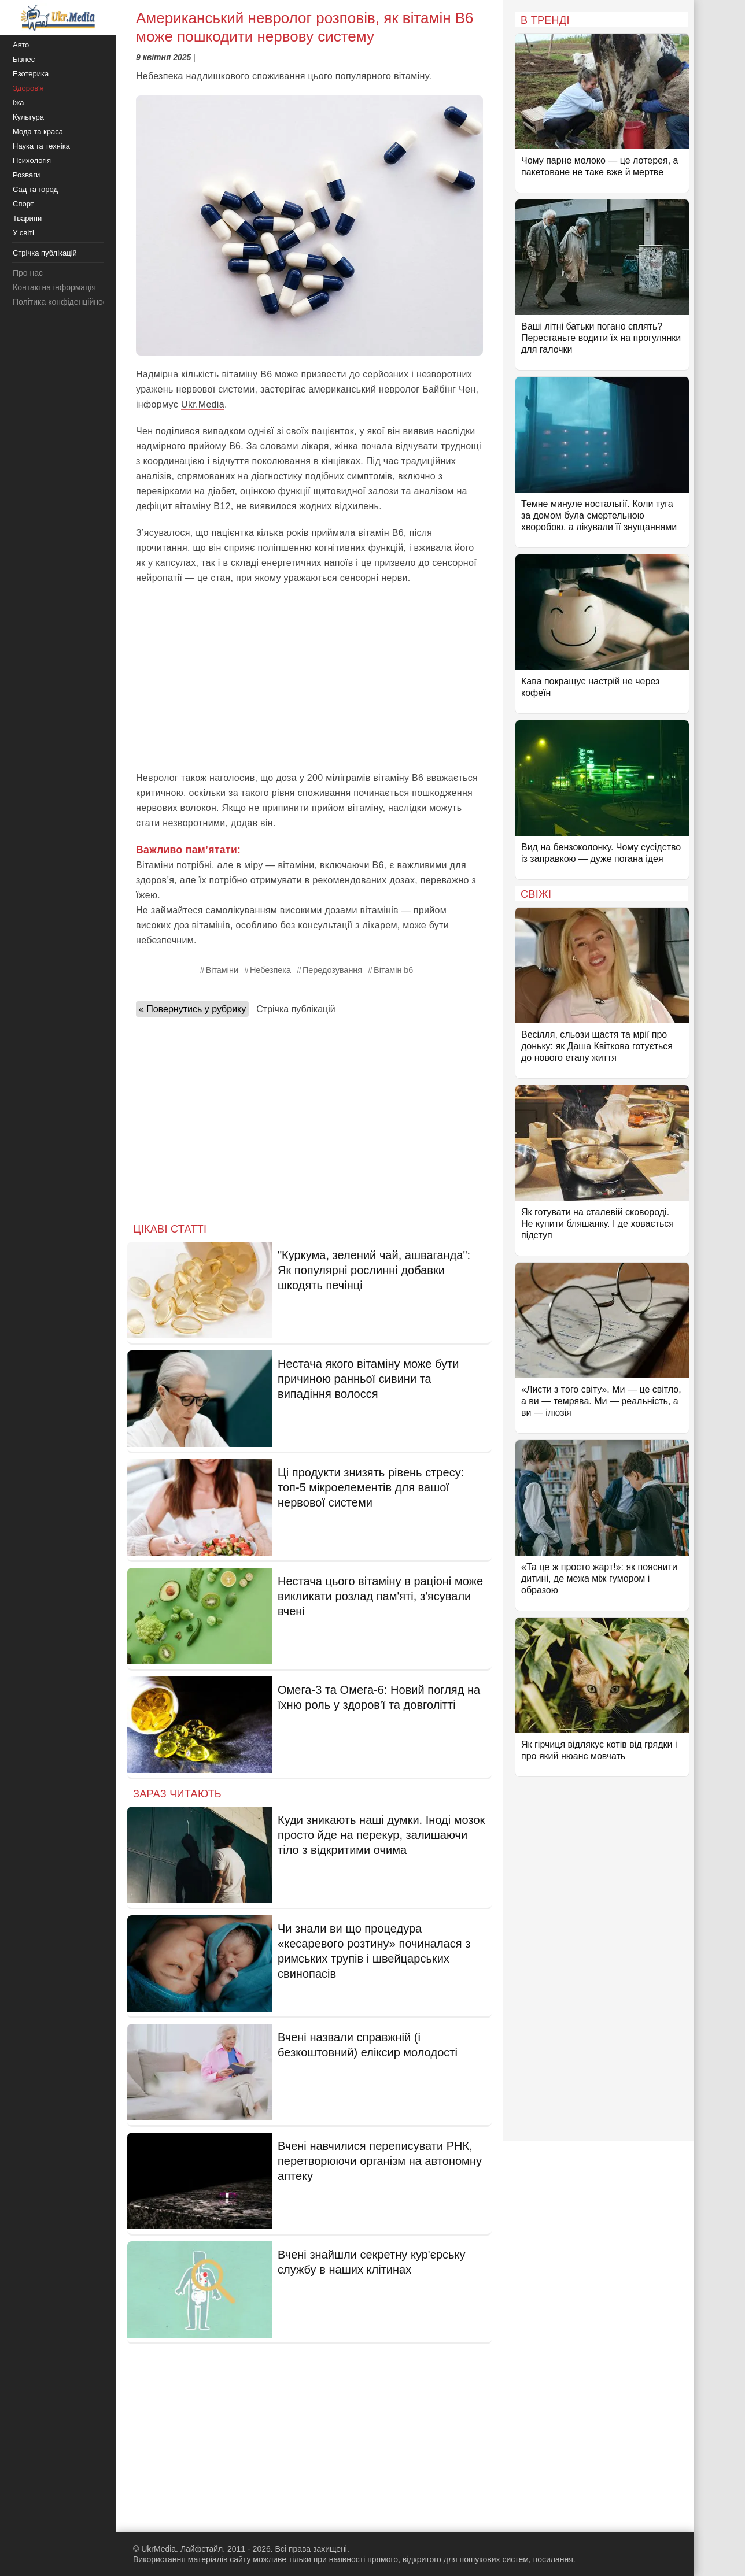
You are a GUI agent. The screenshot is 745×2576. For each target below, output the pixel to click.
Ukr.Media (202, 404)
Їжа (18, 102)
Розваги (26, 175)
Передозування (332, 970)
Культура (28, 117)
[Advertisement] (309, 678)
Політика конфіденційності (62, 301)
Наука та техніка (41, 146)
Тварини (27, 218)
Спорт (23, 203)
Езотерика (31, 73)
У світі (23, 232)
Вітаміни (222, 970)
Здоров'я (28, 88)
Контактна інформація (54, 287)
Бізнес (24, 59)
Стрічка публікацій (295, 1009)
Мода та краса (38, 131)
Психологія (32, 160)
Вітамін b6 (393, 970)
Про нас (28, 272)
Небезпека (270, 970)
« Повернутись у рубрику (192, 1009)
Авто (21, 44)
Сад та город (35, 189)
